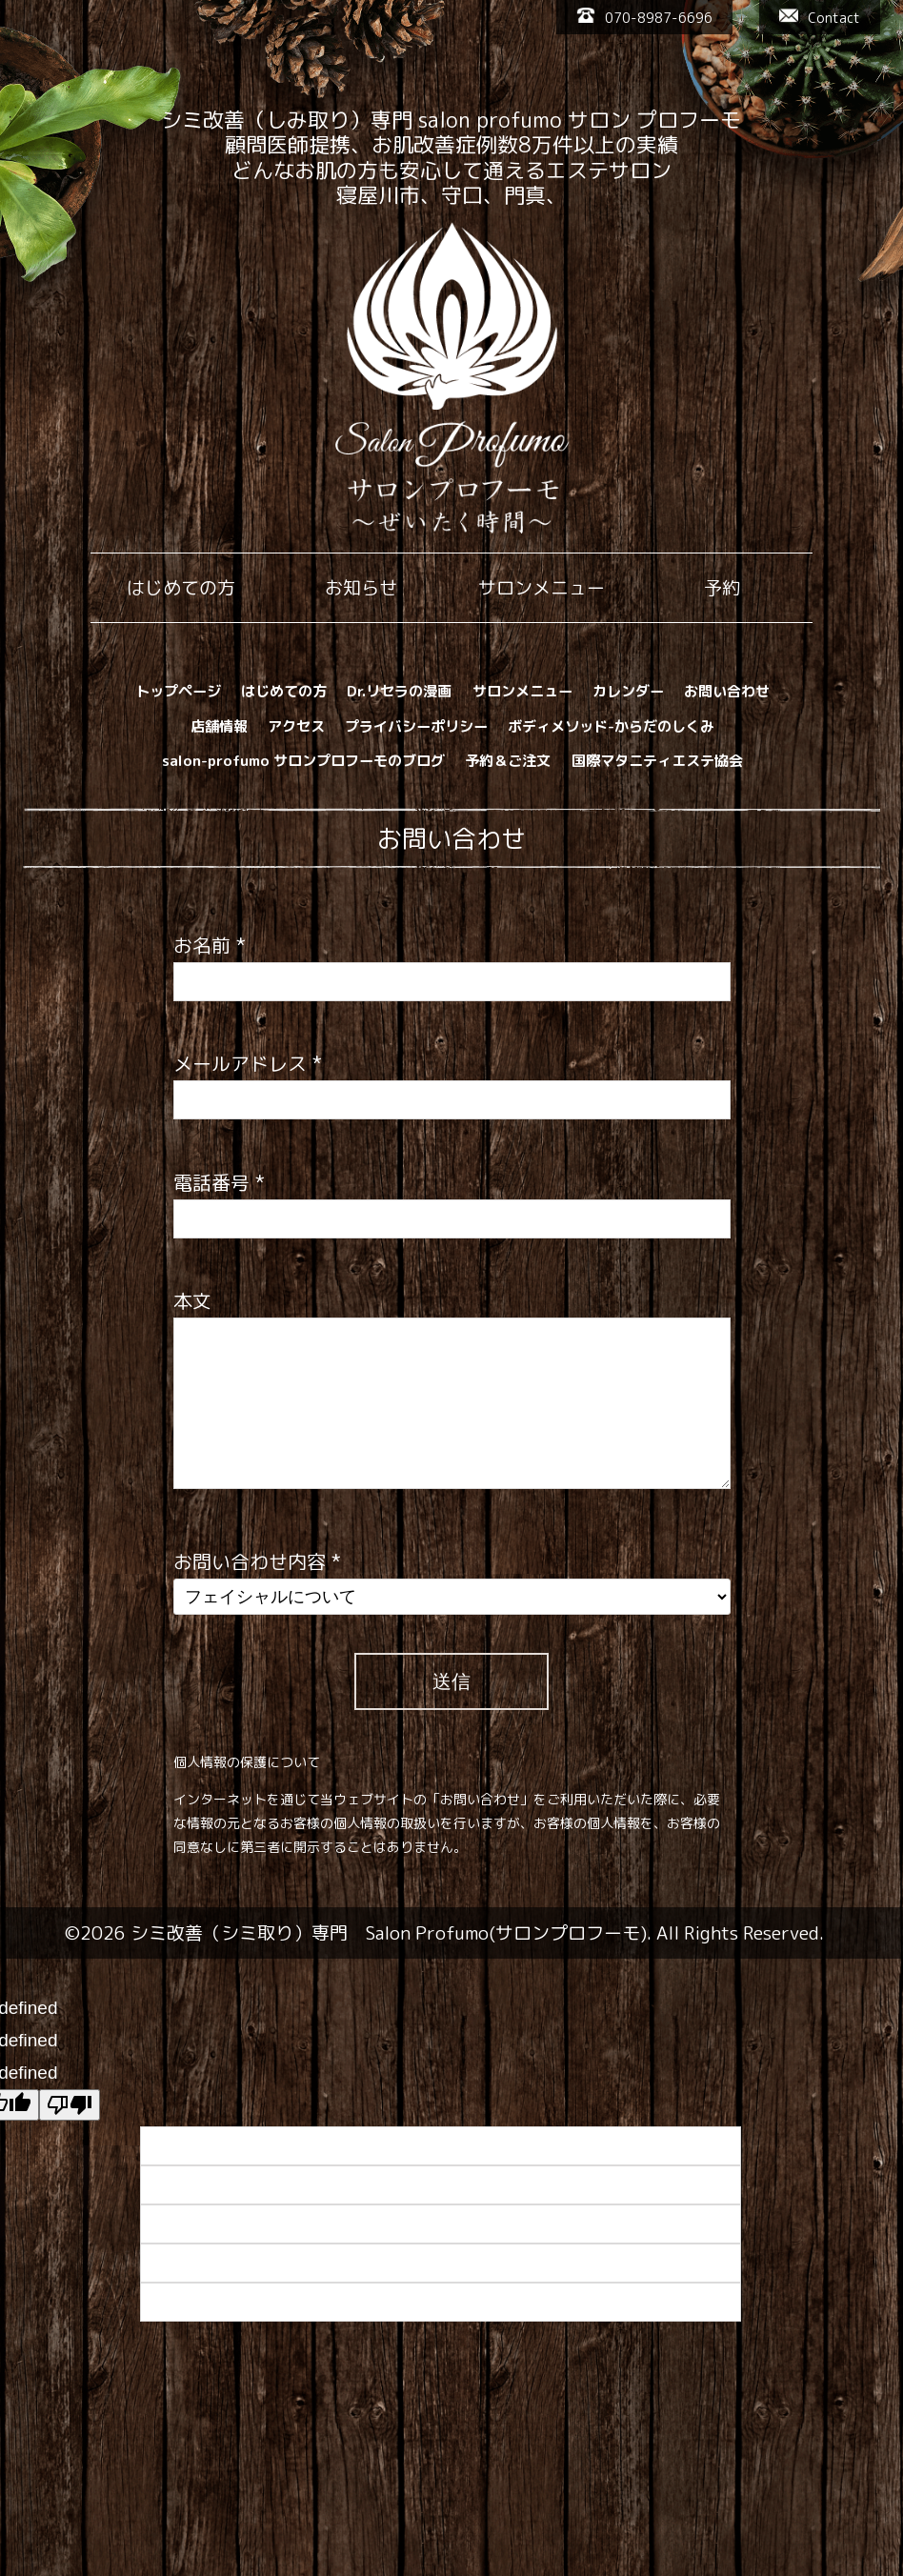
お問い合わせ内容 (257, 1561)
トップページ (178, 691)
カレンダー (628, 691)
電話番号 (219, 1182)
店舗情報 (219, 726)
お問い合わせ (727, 691)
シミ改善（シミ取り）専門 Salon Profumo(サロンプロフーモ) (388, 1933)
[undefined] (69, 2105)
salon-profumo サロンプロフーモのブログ (303, 761)
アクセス (296, 726)
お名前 (209, 945)
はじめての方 (284, 691)
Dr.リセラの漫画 (399, 691)
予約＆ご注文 (508, 761)
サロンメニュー (522, 691)
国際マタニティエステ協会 (657, 761)
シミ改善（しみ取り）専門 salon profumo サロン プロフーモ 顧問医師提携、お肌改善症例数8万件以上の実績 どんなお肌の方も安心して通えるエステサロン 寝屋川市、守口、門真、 (451, 157)
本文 (192, 1300)
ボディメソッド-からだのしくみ (611, 726)
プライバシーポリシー (416, 726)
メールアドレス (247, 1063)
